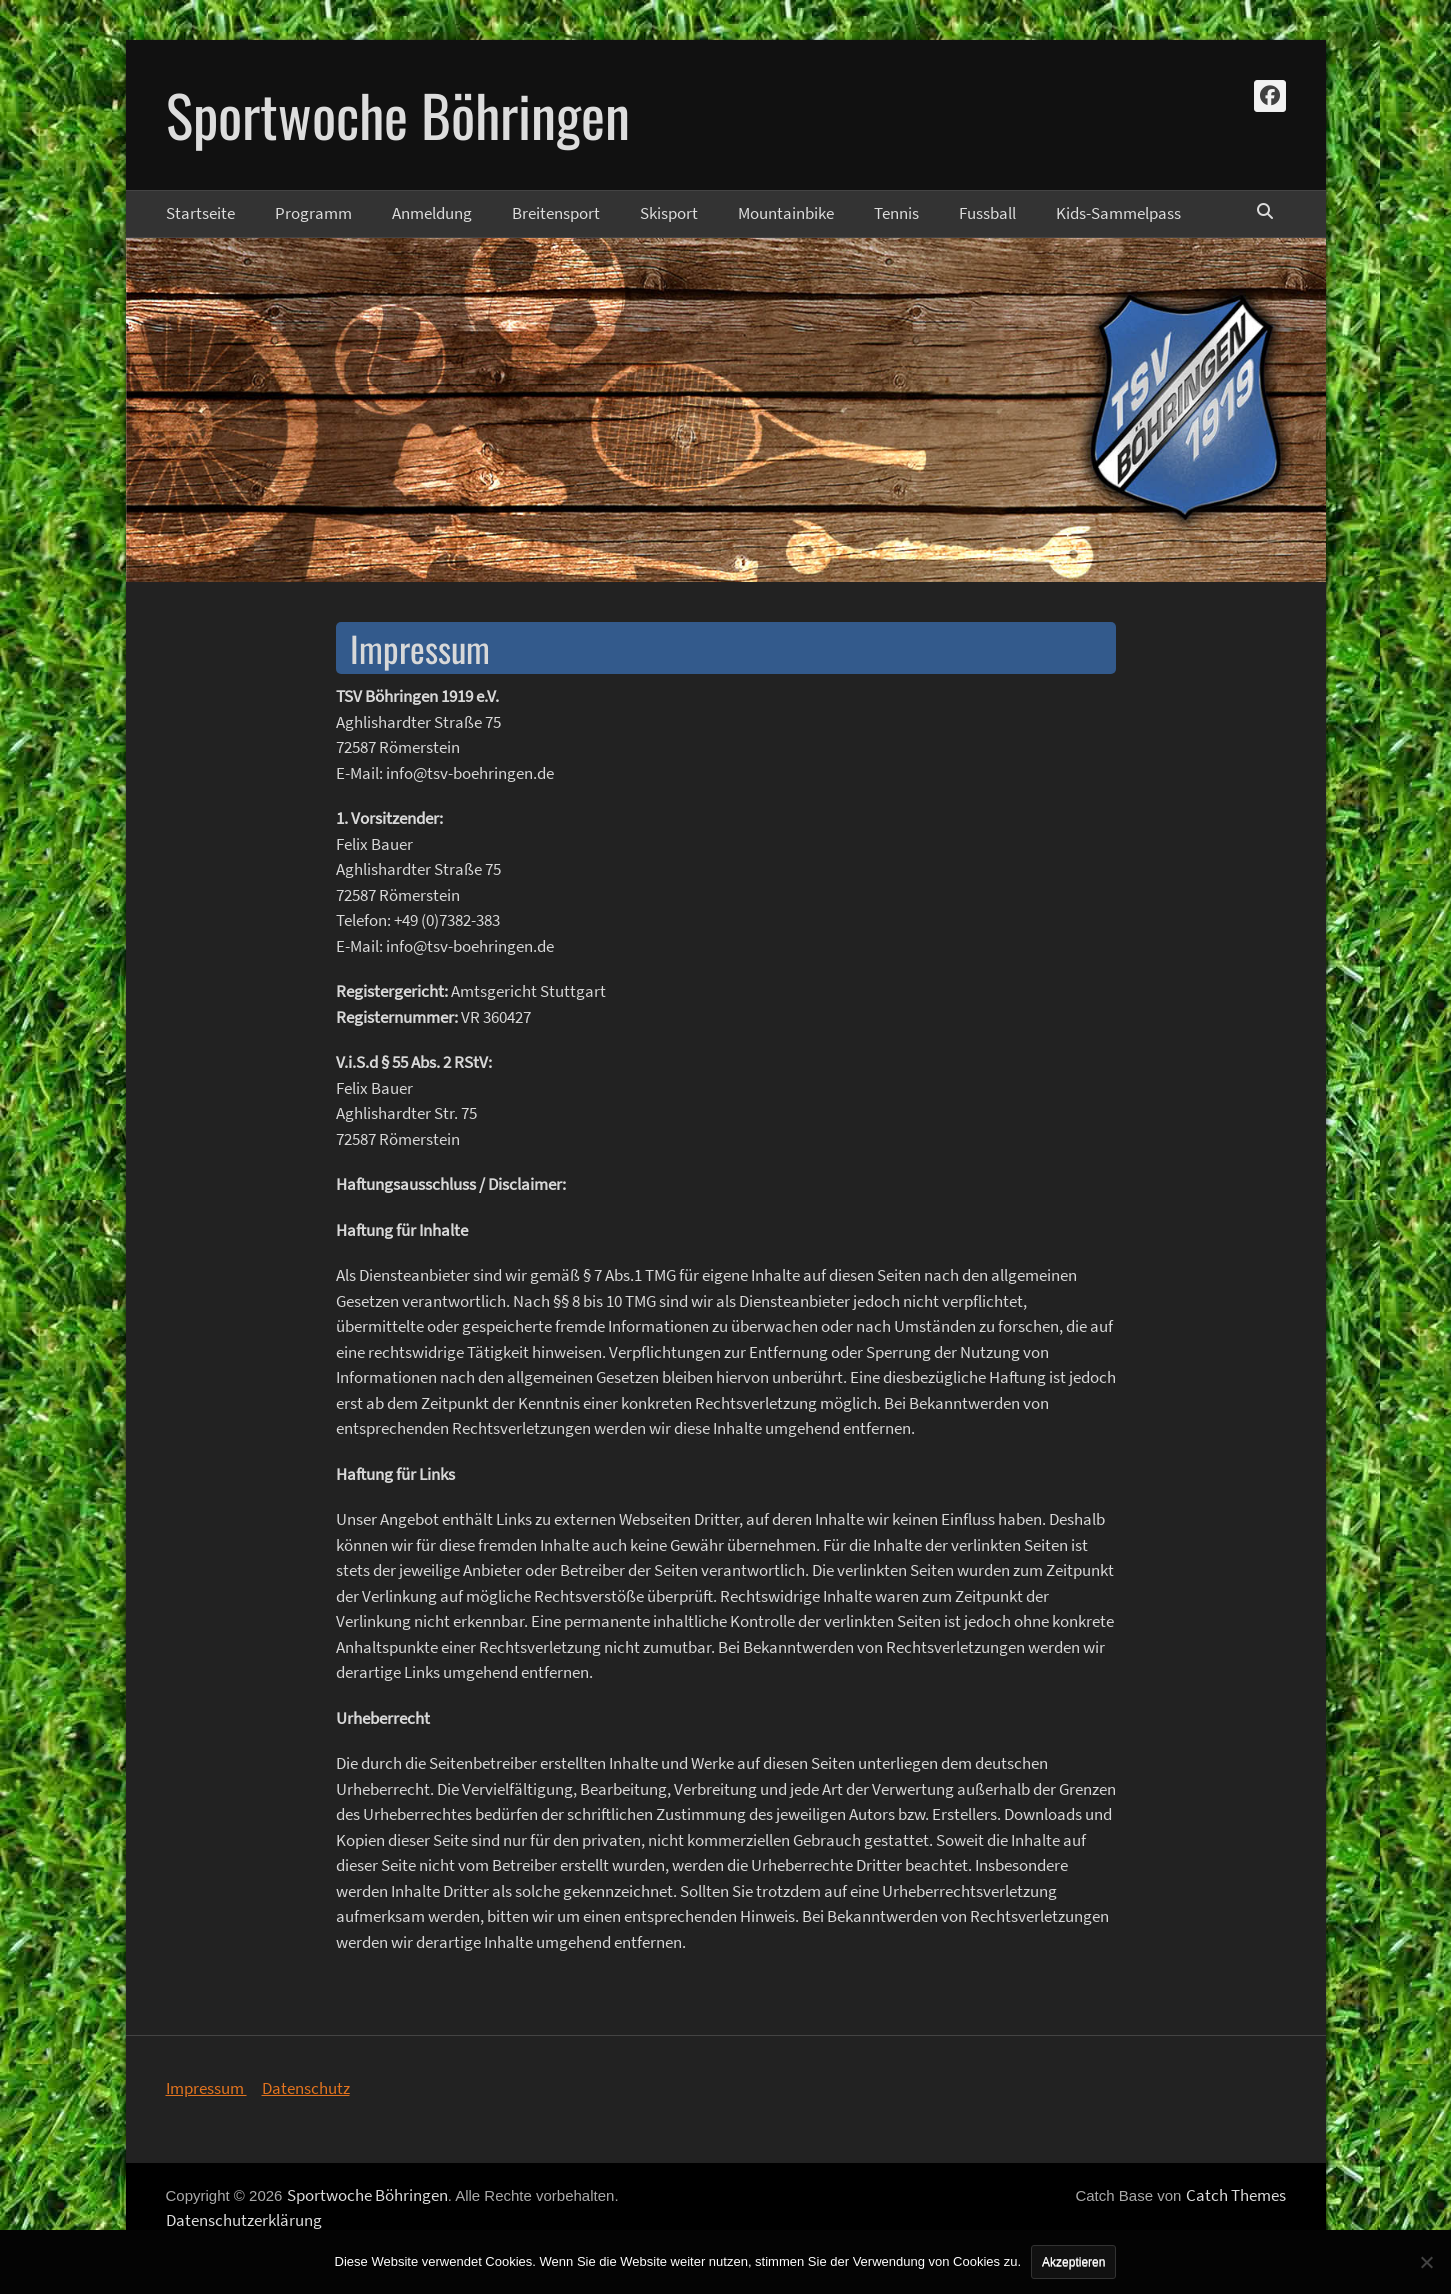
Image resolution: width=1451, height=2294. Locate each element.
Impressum (206, 2088)
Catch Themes (1236, 2195)
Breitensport (556, 213)
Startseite (200, 213)
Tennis (896, 213)
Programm (313, 213)
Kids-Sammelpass (1118, 213)
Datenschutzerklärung (244, 2220)
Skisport (669, 213)
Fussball (987, 213)
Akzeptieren (1073, 2262)
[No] (1426, 2262)
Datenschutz (306, 2088)
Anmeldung (432, 213)
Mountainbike (786, 213)
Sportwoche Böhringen (398, 114)
